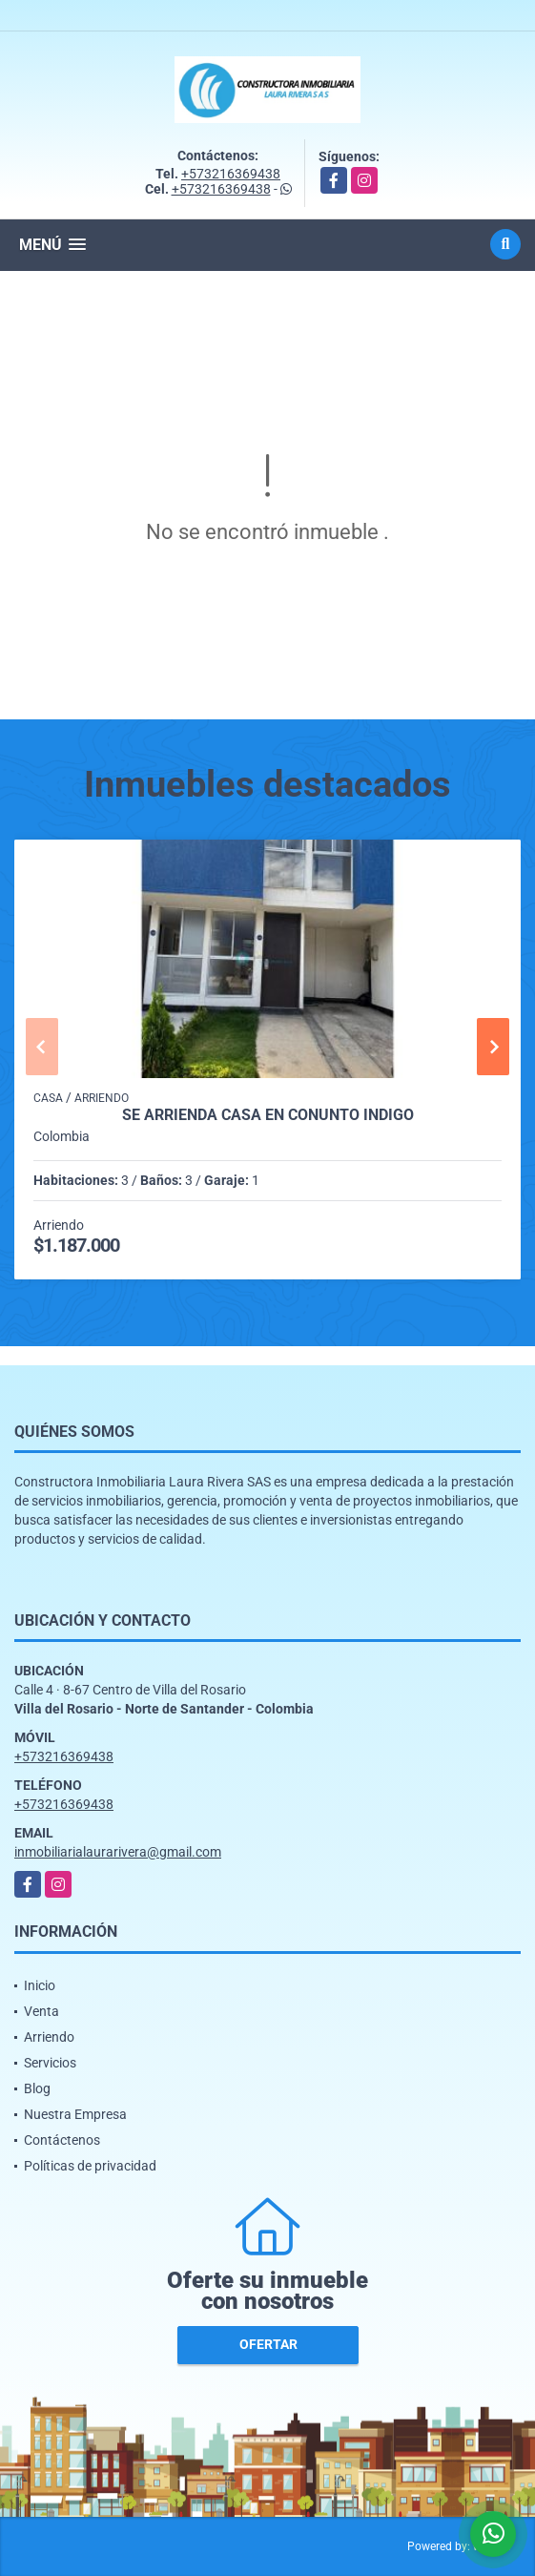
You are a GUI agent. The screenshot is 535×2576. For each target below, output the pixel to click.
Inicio (39, 1985)
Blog (37, 2088)
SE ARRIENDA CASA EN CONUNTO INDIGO (268, 1115)
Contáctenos (62, 2140)
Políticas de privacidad (90, 2165)
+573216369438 (230, 173)
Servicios (50, 2062)
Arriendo (49, 2037)
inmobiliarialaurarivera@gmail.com (117, 1851)
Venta (41, 2011)
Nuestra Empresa (75, 2114)
